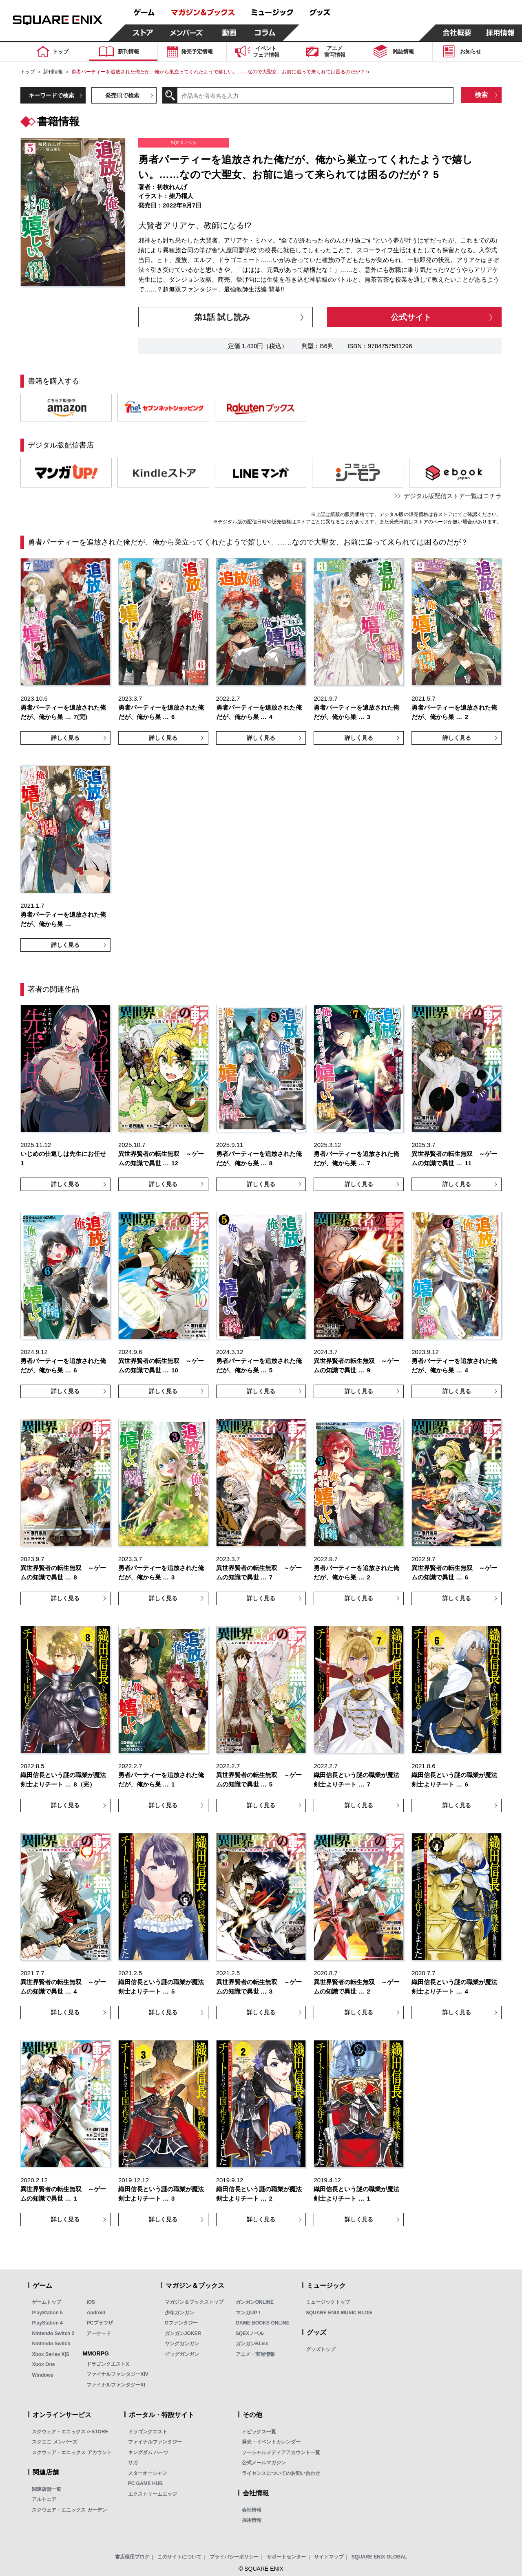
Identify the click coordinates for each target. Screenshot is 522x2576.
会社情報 (251, 2510)
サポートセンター (286, 2557)
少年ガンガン (179, 2313)
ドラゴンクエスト (147, 2432)
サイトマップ (328, 2557)
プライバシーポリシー (234, 2557)
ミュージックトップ (328, 2302)
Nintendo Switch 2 (53, 2333)
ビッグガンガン (182, 2354)
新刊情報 (53, 72)
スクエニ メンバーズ (54, 2442)
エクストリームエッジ (152, 2494)
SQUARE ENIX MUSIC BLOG (339, 2313)
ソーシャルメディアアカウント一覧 (281, 2452)
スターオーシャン (147, 2473)
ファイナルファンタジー (155, 2442)
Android (95, 2313)
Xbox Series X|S (50, 2354)
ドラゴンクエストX (107, 2364)
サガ (133, 2463)
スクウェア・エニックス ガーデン (69, 2510)
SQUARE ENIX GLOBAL (379, 2557)
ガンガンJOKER (183, 2333)
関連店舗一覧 (46, 2489)
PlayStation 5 (47, 2313)
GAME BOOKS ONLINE (263, 2323)
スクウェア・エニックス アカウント (71, 2452)
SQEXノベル (250, 2333)
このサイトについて (179, 2557)
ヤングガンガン (182, 2344)
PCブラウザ (99, 2323)
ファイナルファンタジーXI (115, 2385)
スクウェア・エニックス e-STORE (70, 2432)
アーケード (98, 2333)
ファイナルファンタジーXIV (117, 2374)
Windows (42, 2375)
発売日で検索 (122, 95)
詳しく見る (65, 737)
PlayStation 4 (47, 2323)
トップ (27, 72)
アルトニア (44, 2499)
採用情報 (251, 2520)
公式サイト (411, 317)
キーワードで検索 (51, 95)
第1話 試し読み (222, 317)
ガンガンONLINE (255, 2302)
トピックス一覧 (259, 2432)
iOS (90, 2302)
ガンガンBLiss (252, 2344)
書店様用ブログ (132, 2557)
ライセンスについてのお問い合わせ (281, 2473)
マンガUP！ (249, 2313)
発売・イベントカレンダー (271, 2442)
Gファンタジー (181, 2323)
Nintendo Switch (51, 2344)
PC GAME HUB (145, 2483)
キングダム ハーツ (148, 2452)
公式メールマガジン (264, 2463)
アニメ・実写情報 (255, 2354)
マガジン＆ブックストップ (194, 2302)
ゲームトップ (46, 2302)
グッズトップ (320, 2349)
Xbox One (43, 2364)
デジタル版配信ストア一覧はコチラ (453, 495)
